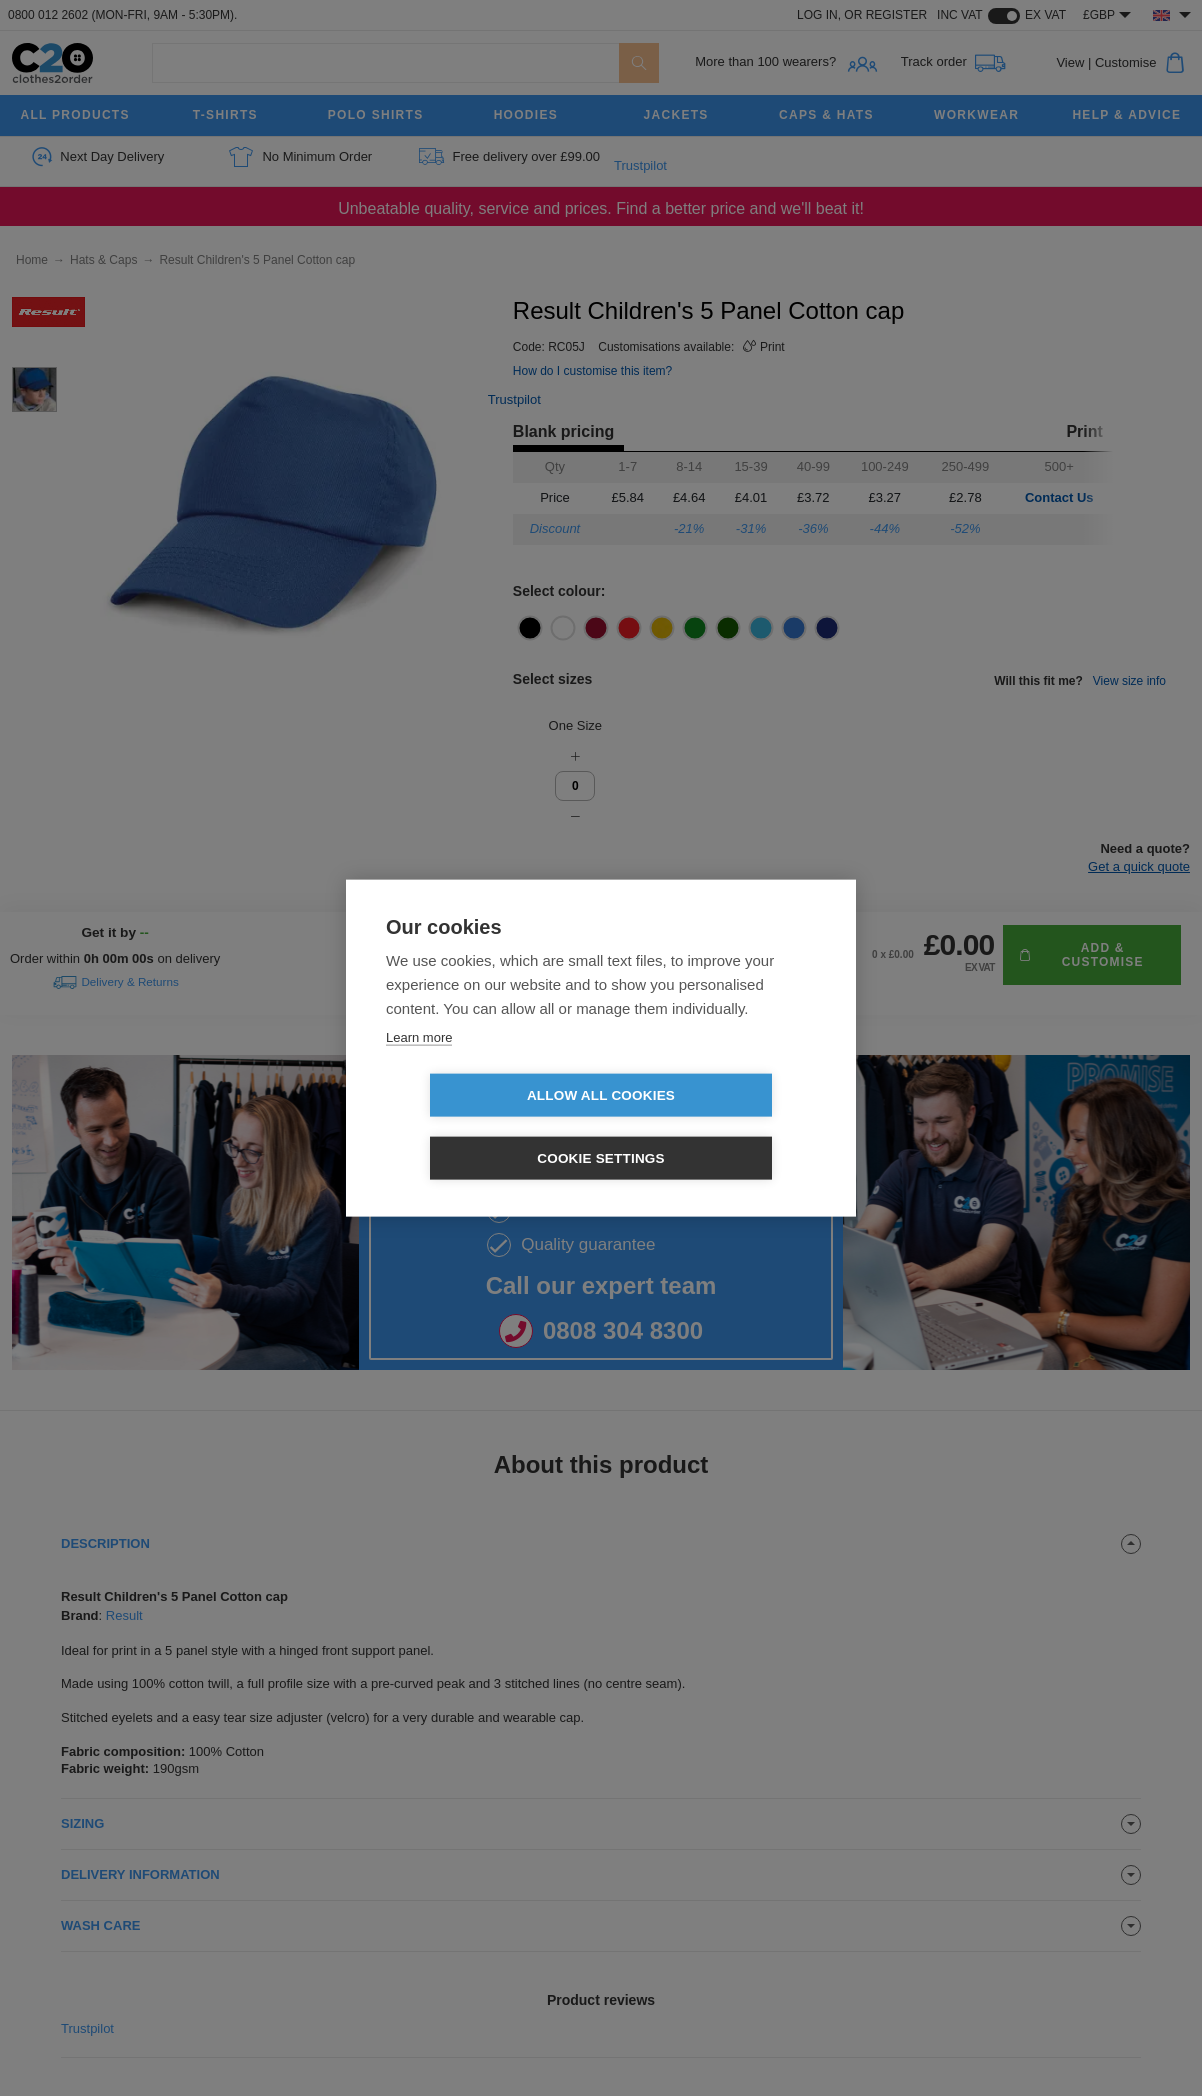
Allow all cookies (486, 1126)
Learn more (419, 1068)
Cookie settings (716, 1126)
